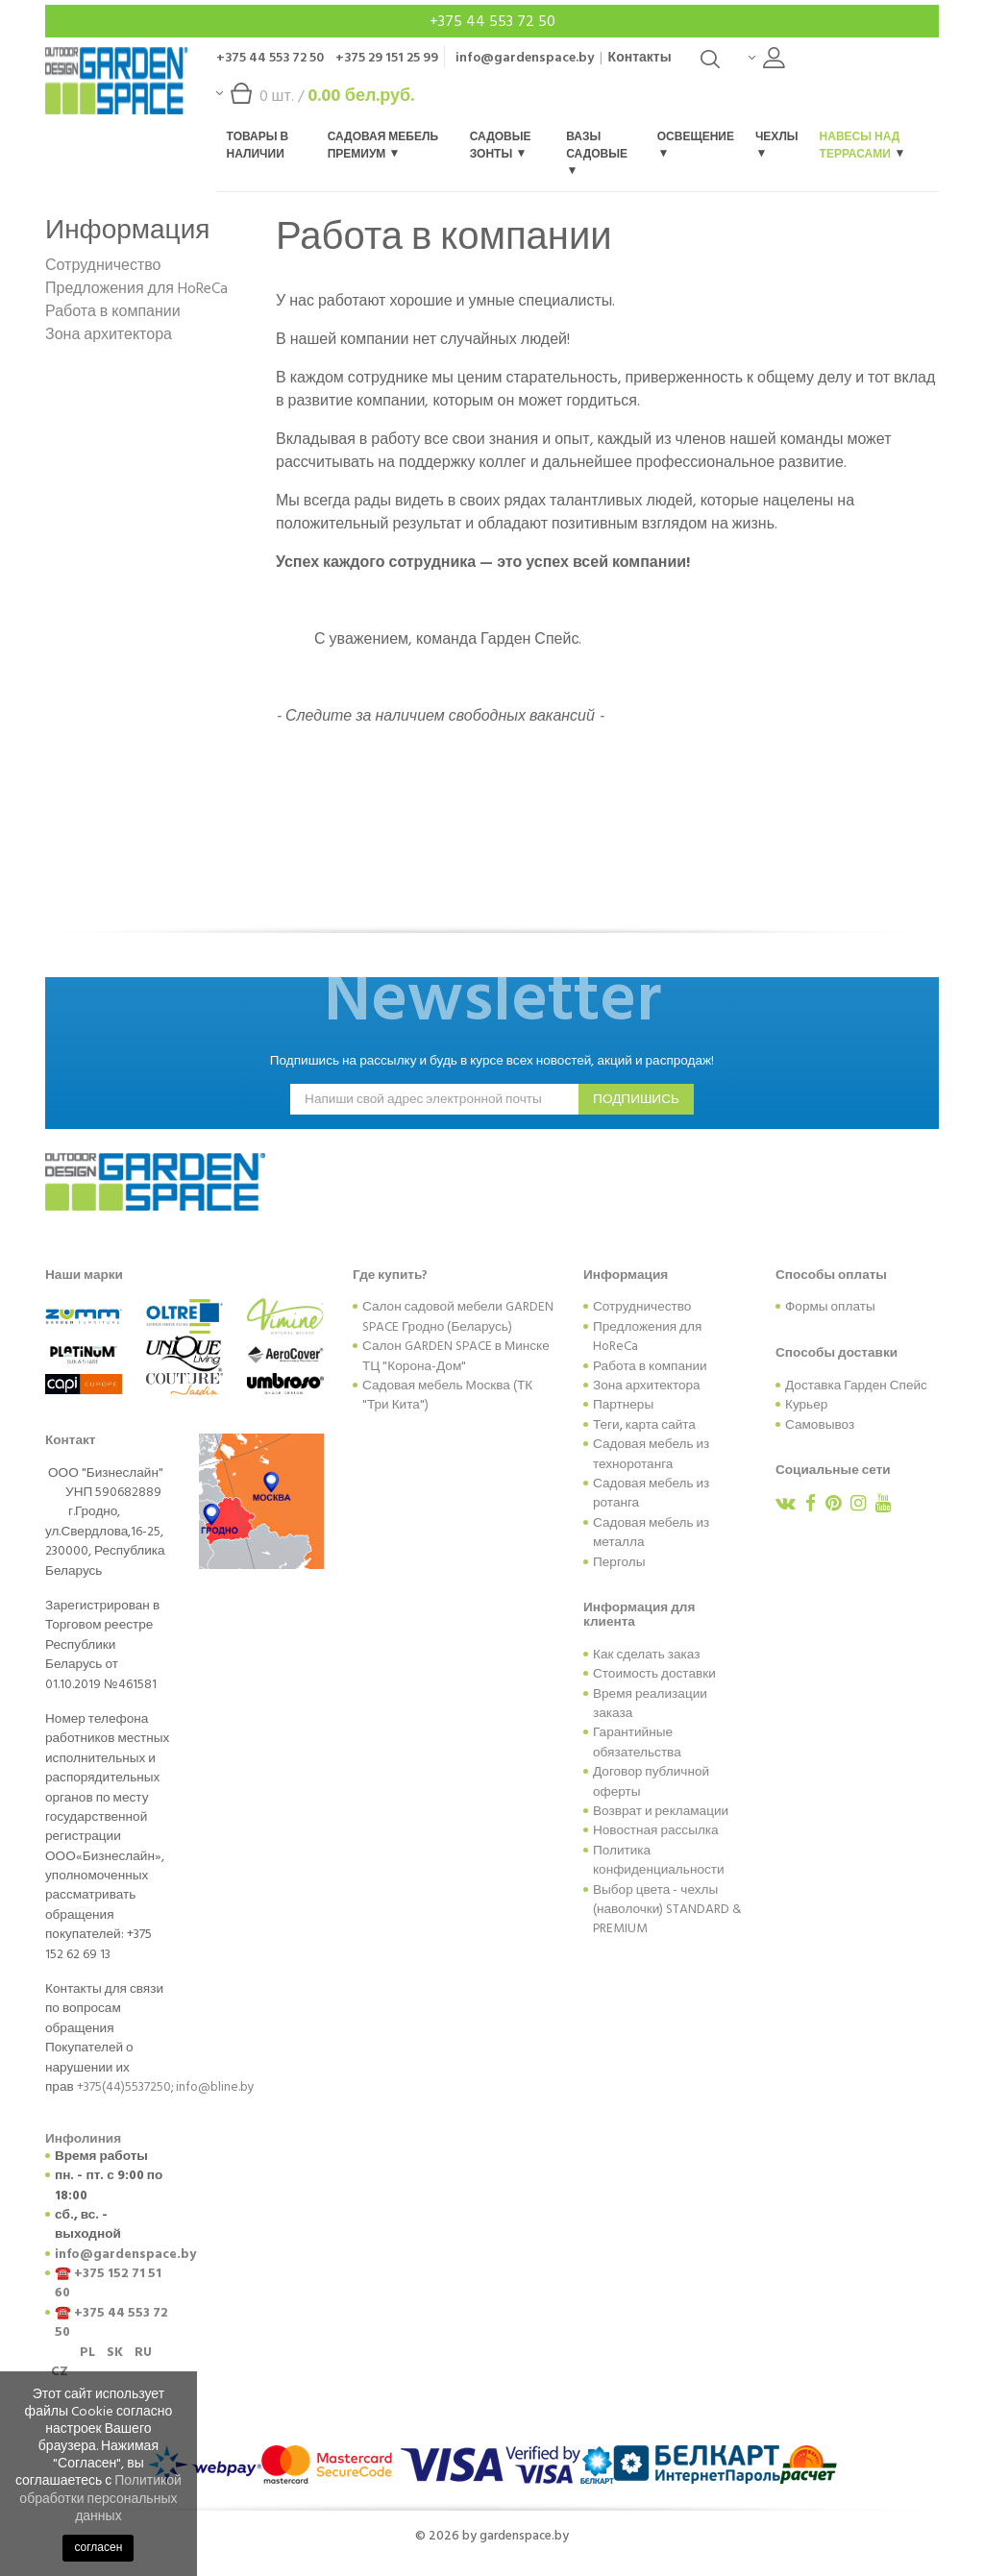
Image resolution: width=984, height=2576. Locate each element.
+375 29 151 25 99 (386, 57)
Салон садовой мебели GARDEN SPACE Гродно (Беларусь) (458, 1316)
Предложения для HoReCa (136, 288)
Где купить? (390, 1275)
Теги (606, 1424)
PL (87, 2352)
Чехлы (777, 143)
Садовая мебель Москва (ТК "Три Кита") (447, 1395)
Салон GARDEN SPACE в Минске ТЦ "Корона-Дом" (456, 1356)
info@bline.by (215, 2087)
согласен (98, 2548)
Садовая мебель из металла (651, 1532)
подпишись (636, 1099)
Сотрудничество (103, 265)
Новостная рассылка (656, 1830)
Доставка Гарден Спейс (856, 1385)
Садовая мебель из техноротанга (651, 1454)
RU (143, 2352)
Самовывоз (819, 1424)
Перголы (619, 1562)
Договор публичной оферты (651, 1781)
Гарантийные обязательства (637, 1742)
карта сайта (661, 1424)
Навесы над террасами (861, 145)
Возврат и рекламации (660, 1811)
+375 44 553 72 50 (492, 21)
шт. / (315, 100)
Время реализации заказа (650, 1703)
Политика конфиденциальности (659, 1860)
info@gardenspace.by (524, 57)
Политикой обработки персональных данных (100, 2497)
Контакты (640, 57)
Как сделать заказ (646, 1654)
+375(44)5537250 (124, 2087)
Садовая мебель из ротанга (651, 1493)
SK (115, 2352)
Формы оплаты (830, 1306)
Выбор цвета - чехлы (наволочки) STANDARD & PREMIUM (667, 1909)
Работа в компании (113, 311)
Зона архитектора (108, 334)
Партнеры (623, 1404)
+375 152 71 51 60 (108, 2283)
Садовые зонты (500, 145)
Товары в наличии (258, 145)
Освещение (695, 143)
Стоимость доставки (654, 1673)
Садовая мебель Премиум (383, 145)
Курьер (806, 1404)
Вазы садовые (596, 151)
